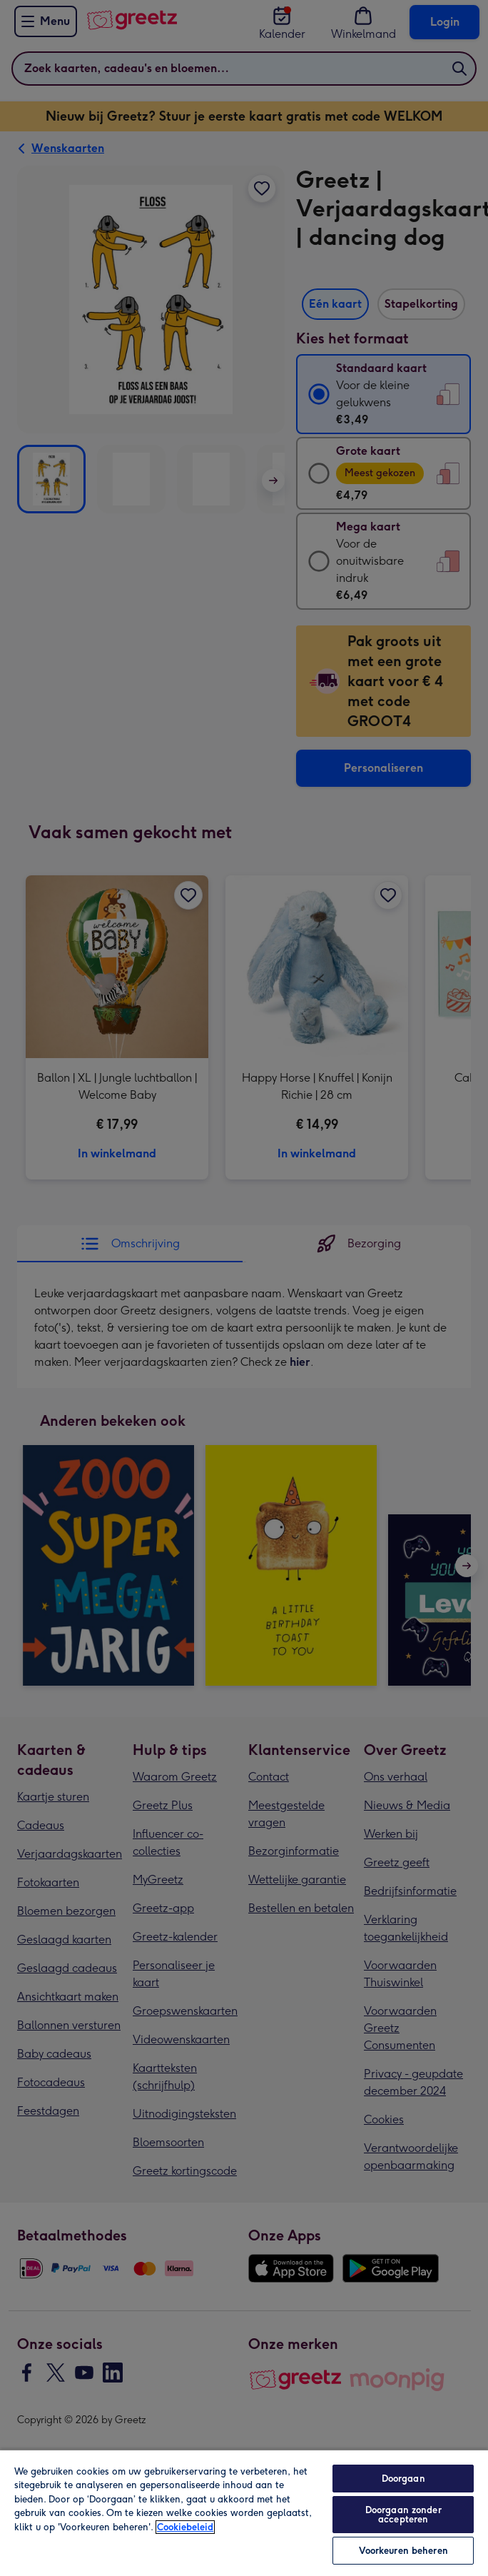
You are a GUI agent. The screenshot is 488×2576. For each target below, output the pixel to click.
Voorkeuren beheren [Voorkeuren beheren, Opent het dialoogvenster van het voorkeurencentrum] (403, 2550)
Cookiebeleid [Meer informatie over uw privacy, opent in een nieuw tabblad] (185, 2527)
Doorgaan (403, 2478)
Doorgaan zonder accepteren (403, 2515)
